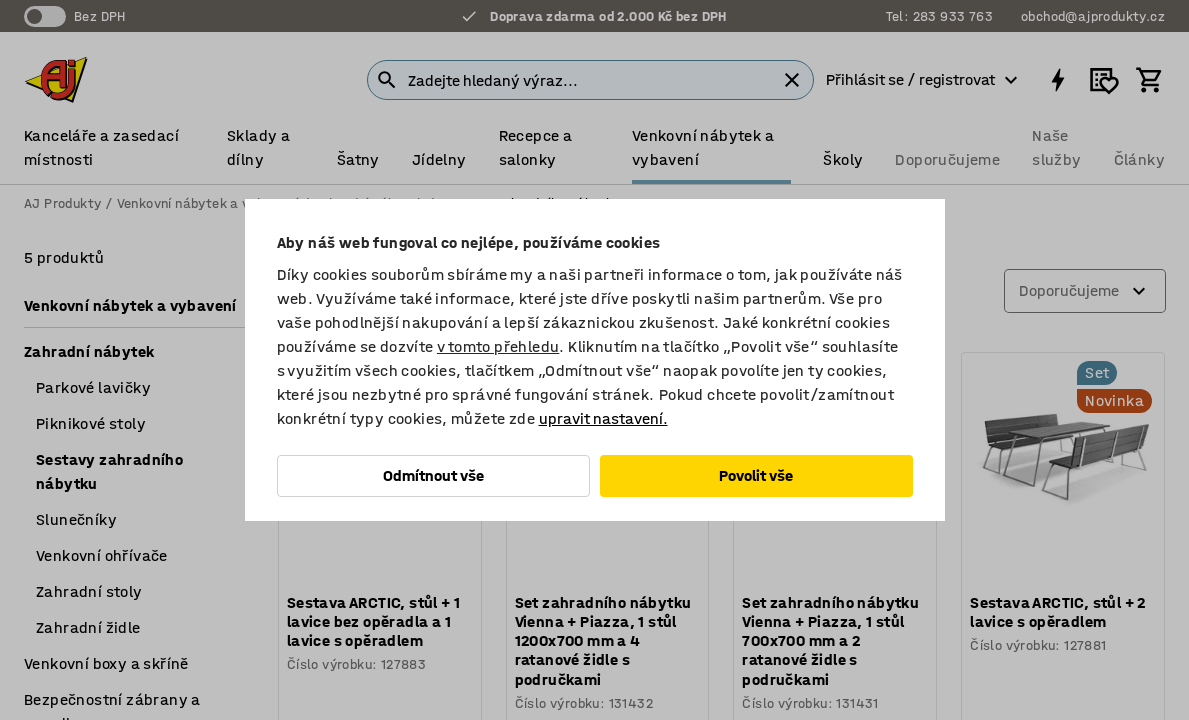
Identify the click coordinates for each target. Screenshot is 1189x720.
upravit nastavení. (603, 418)
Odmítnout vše (433, 475)
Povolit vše (756, 475)
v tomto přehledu (498, 346)
